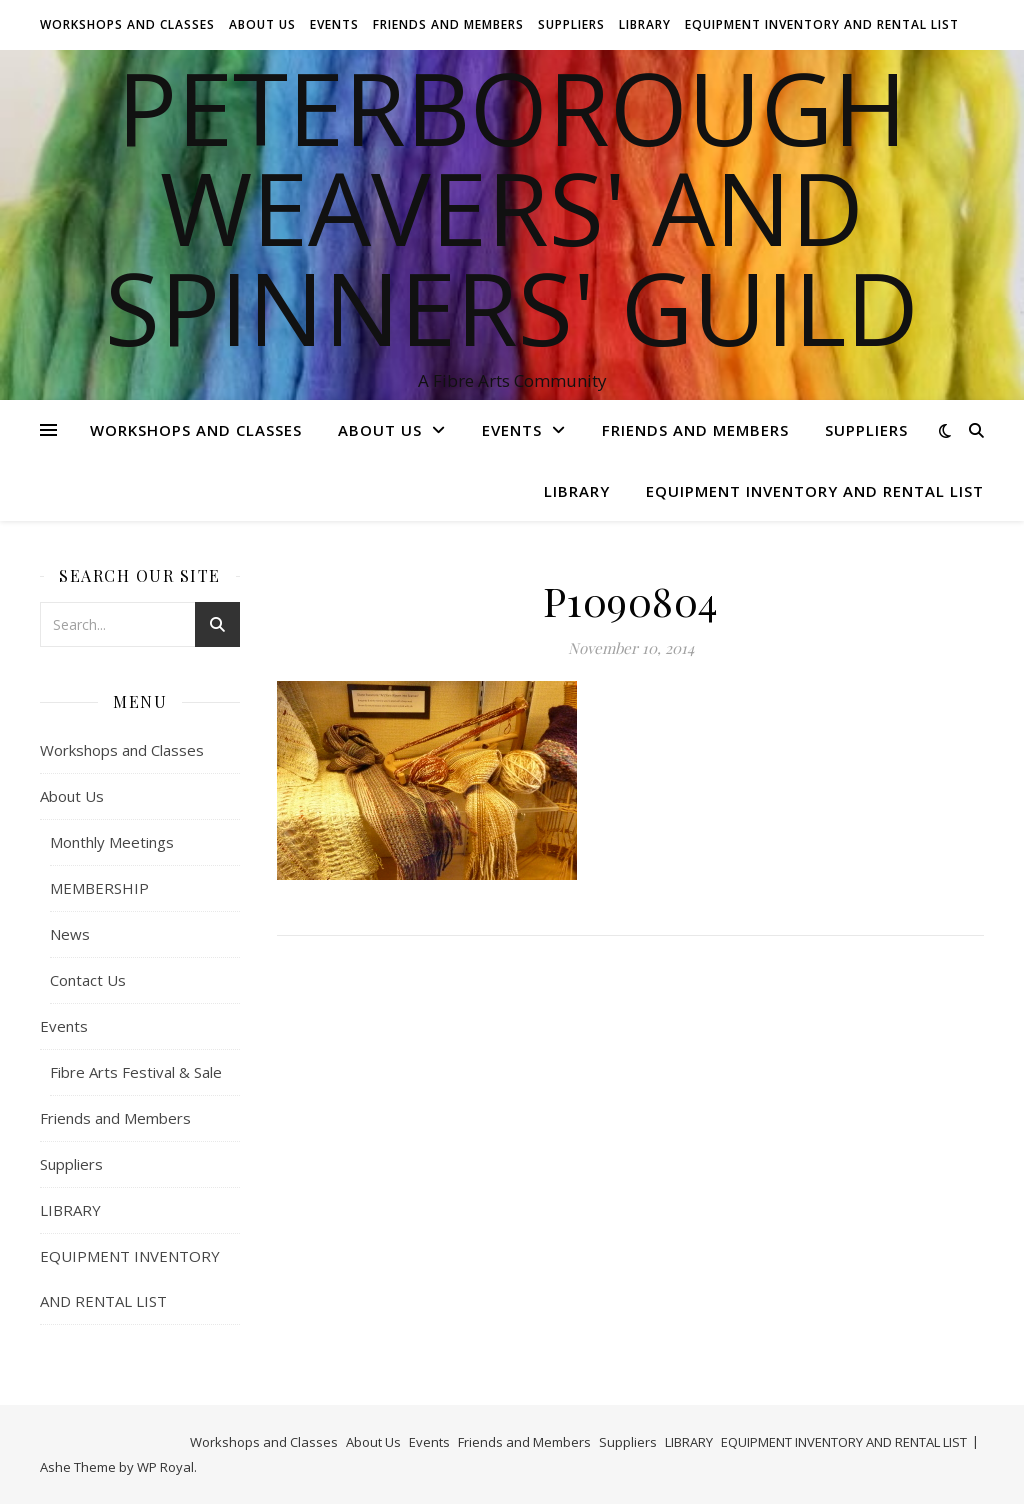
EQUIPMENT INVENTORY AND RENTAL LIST (822, 24)
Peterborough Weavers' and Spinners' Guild (512, 207)
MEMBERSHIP (99, 888)
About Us (262, 24)
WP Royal (165, 1467)
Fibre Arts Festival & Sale (136, 1072)
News (70, 934)
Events (334, 24)
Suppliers (571, 24)
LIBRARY (645, 24)
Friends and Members (448, 24)
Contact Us (88, 980)
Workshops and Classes (127, 24)
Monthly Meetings (112, 842)
